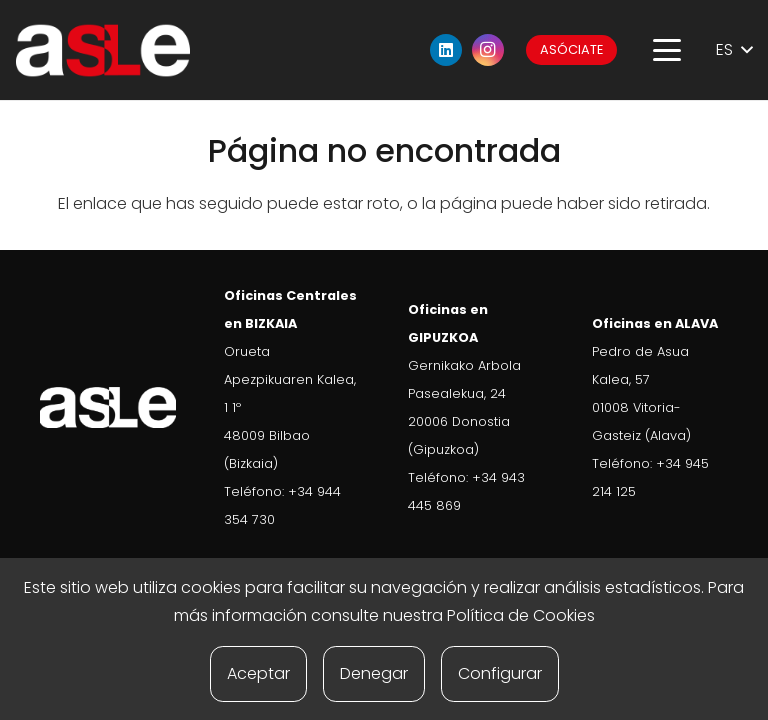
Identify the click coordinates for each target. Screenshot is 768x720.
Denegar (374, 673)
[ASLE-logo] (103, 50)
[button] (667, 50)
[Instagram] (488, 50)
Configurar (500, 673)
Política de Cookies (521, 615)
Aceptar (258, 673)
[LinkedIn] (446, 50)
